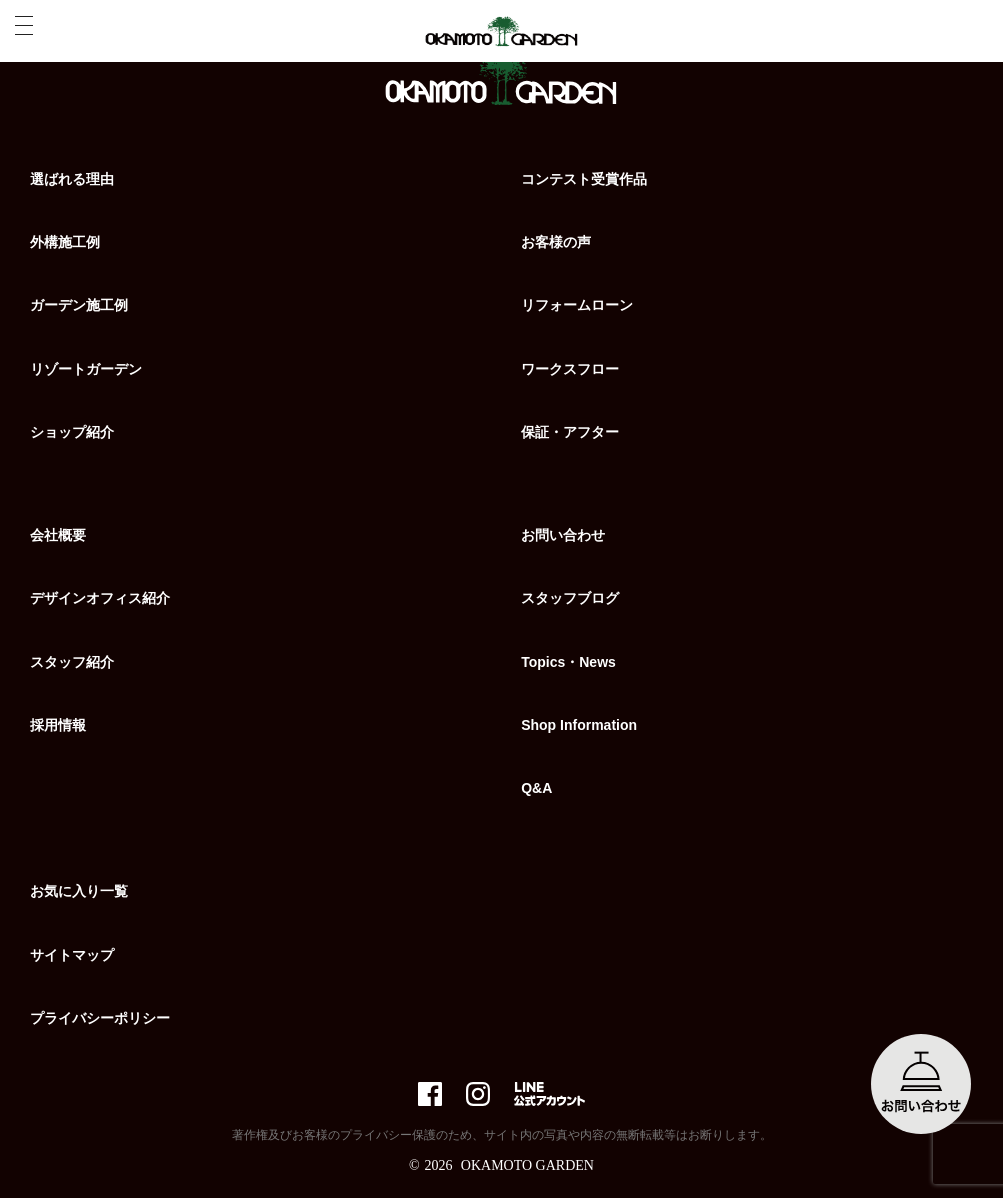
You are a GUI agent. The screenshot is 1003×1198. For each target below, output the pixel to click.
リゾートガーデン (86, 369)
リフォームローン (577, 305)
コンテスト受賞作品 (584, 179)
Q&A (536, 788)
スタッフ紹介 (72, 662)
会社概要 (58, 535)
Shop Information (579, 725)
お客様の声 (556, 242)
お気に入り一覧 (79, 891)
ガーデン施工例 (79, 305)
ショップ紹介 (72, 432)
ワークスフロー (570, 369)
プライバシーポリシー (100, 1018)
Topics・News (568, 662)
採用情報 (58, 725)
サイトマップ (72, 955)
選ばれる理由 (72, 179)
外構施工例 (65, 242)
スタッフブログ (570, 598)
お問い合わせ (563, 535)
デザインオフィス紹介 (100, 598)
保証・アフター (570, 432)
